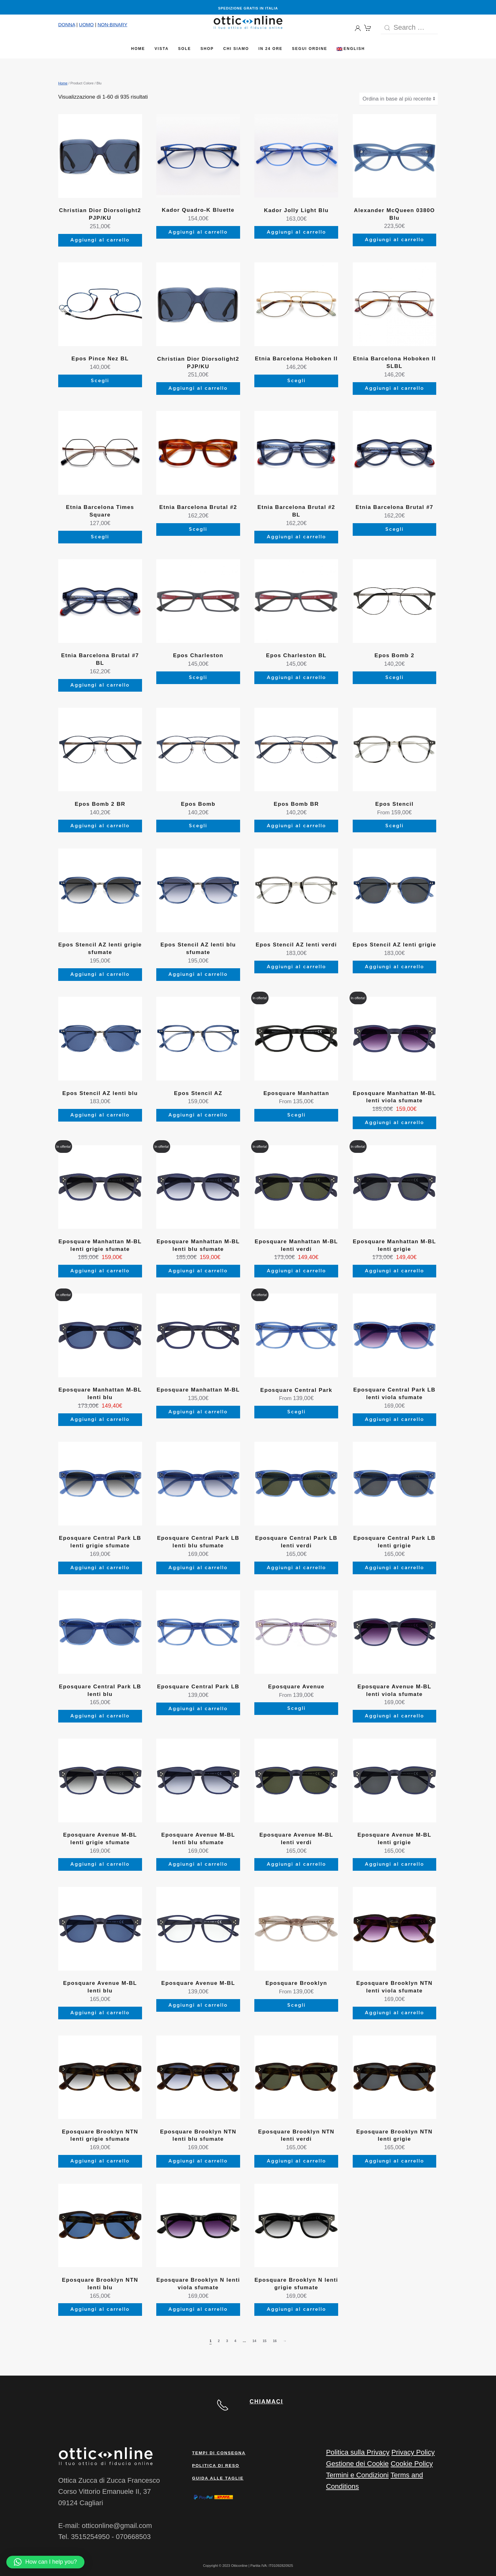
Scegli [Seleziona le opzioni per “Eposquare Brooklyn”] (296, 2005)
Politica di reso (215, 2465)
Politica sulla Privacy (358, 2452)
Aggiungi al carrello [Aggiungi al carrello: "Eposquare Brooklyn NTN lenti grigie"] (394, 2161)
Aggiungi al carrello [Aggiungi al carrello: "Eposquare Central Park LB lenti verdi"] (296, 1567)
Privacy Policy (413, 2452)
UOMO (86, 24)
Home (138, 48)
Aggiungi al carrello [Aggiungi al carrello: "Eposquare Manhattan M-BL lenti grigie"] (394, 1271)
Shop (207, 48)
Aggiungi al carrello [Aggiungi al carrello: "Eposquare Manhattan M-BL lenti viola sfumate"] (394, 1122)
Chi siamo (236, 48)
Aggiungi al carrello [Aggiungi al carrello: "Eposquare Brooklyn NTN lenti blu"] (100, 2309)
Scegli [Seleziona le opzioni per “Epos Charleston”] (198, 677)
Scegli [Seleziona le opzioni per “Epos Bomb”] (198, 825)
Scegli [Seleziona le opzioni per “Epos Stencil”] (394, 825)
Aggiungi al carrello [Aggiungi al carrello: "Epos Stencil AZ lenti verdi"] (296, 966)
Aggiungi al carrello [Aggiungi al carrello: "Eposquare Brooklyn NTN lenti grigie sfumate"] (100, 2161)
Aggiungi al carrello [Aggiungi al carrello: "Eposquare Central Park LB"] (198, 1708)
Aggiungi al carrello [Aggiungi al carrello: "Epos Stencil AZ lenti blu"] (100, 1115)
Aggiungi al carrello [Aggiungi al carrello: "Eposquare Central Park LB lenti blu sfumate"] (198, 1567)
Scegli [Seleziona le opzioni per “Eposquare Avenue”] (296, 1708)
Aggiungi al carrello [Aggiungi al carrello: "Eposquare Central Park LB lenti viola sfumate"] (394, 1419)
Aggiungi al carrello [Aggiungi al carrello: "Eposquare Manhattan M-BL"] (198, 1412)
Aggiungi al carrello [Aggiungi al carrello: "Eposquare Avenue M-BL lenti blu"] (100, 2012)
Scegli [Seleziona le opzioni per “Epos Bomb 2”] (394, 677)
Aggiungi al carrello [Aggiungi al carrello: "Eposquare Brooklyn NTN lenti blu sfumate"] (198, 2161)
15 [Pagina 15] (264, 2341)
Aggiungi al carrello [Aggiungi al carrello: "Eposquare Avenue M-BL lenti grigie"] (394, 1864)
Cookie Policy (412, 2464)
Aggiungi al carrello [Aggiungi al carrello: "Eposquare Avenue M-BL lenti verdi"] (296, 1864)
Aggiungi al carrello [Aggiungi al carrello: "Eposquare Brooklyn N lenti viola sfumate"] (198, 2309)
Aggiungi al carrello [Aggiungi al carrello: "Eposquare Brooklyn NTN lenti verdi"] (296, 2161)
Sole (184, 48)
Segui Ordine (309, 48)
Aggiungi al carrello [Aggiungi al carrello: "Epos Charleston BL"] (296, 677)
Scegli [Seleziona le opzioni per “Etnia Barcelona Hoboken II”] (296, 380)
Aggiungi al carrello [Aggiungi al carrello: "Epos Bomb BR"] (296, 825)
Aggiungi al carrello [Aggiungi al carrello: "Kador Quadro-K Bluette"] (198, 232)
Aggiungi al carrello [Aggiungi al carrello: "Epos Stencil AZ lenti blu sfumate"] (198, 974)
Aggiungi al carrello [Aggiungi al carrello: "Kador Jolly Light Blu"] (296, 232)
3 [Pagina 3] (227, 2341)
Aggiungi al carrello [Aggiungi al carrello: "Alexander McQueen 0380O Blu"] (394, 239)
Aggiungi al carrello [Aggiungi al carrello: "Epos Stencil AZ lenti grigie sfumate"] (100, 974)
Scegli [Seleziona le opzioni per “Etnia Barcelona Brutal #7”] (394, 529)
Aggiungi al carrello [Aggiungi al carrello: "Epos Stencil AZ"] (198, 1115)
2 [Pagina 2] (219, 2341)
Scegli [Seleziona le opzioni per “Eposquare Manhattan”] (296, 1115)
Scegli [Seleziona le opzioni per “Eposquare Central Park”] (296, 1412)
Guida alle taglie (218, 2478)
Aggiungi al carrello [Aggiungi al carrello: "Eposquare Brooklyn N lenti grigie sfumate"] (296, 2309)
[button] (45, 2562)
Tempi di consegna (218, 2453)
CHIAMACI (266, 2401)
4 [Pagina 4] (235, 2341)
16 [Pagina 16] (274, 2341)
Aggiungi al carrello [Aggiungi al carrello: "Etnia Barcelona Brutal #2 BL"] (296, 537)
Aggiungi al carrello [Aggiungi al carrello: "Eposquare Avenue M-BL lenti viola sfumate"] (394, 1716)
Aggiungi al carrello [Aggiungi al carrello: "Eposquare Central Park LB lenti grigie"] (394, 1567)
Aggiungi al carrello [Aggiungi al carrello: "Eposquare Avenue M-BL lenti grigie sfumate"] (100, 1864)
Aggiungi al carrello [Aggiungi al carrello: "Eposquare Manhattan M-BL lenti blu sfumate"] (198, 1271)
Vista (162, 48)
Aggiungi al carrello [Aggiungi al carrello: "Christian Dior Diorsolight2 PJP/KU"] (100, 240)
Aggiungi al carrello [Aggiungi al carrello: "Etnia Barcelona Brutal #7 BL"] (100, 685)
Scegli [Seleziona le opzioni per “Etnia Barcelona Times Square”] (100, 537)
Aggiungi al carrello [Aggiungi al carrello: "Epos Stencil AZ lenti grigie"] (394, 966)
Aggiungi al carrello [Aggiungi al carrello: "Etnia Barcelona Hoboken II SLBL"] (394, 388)
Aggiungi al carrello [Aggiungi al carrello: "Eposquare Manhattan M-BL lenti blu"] (100, 1419)
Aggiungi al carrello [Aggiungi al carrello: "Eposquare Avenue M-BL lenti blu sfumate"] (198, 1864)
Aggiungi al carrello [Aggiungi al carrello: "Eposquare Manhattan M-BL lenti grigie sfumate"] (100, 1271)
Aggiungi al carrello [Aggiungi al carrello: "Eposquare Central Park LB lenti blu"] (100, 1716)
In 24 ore (270, 48)
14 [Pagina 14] (254, 2341)
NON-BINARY (112, 24)
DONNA (66, 24)
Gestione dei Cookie (357, 2464)
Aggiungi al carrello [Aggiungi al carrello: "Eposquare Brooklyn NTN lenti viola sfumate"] (394, 2012)
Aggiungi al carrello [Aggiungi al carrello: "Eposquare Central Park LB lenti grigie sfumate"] (100, 1567)
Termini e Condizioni (357, 2475)
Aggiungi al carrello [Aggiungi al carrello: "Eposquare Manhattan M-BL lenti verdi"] (296, 1271)
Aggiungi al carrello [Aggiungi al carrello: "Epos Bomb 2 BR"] (100, 825)
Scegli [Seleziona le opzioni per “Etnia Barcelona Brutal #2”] (198, 529)
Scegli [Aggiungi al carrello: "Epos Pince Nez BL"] (100, 380)
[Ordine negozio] (398, 99)
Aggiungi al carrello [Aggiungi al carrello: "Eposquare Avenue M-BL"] (198, 2005)
